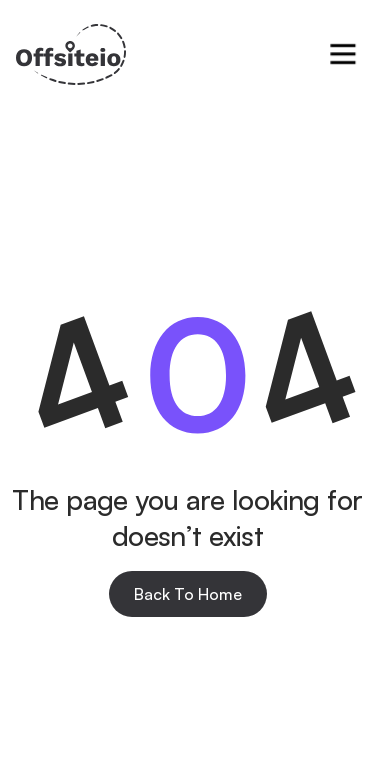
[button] (343, 54)
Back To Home (188, 594)
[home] (71, 54)
